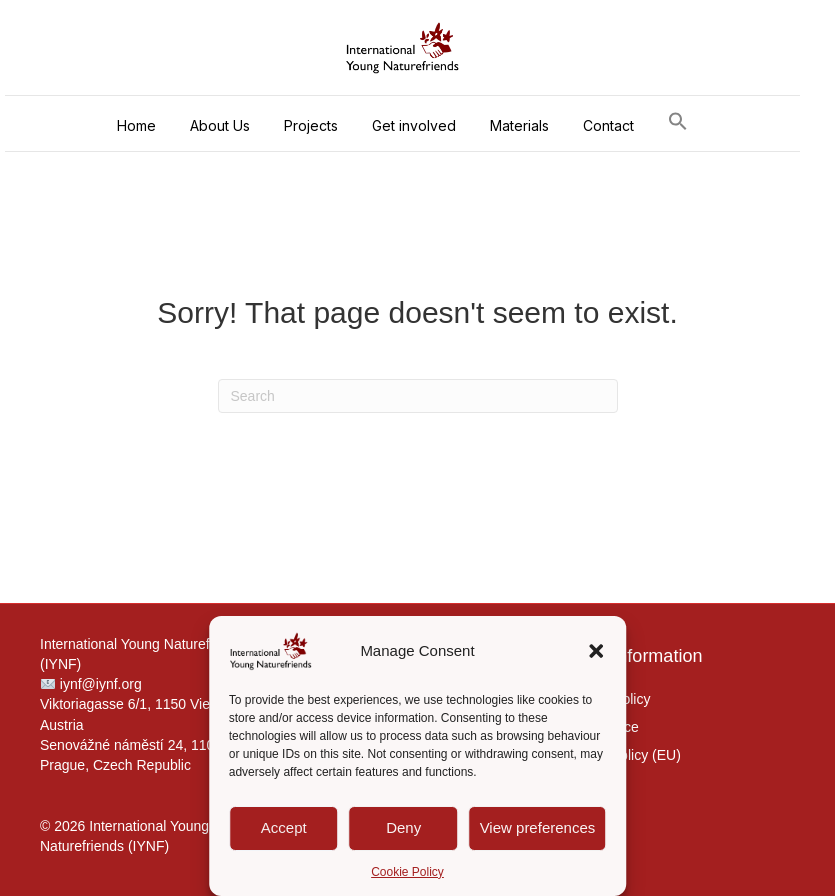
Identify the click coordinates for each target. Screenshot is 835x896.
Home (136, 125)
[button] (596, 651)
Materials (519, 125)
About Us (220, 125)
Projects (311, 125)
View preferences (538, 827)
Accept (284, 827)
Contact (608, 125)
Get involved (414, 125)
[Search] (418, 396)
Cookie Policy (407, 872)
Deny (403, 827)
